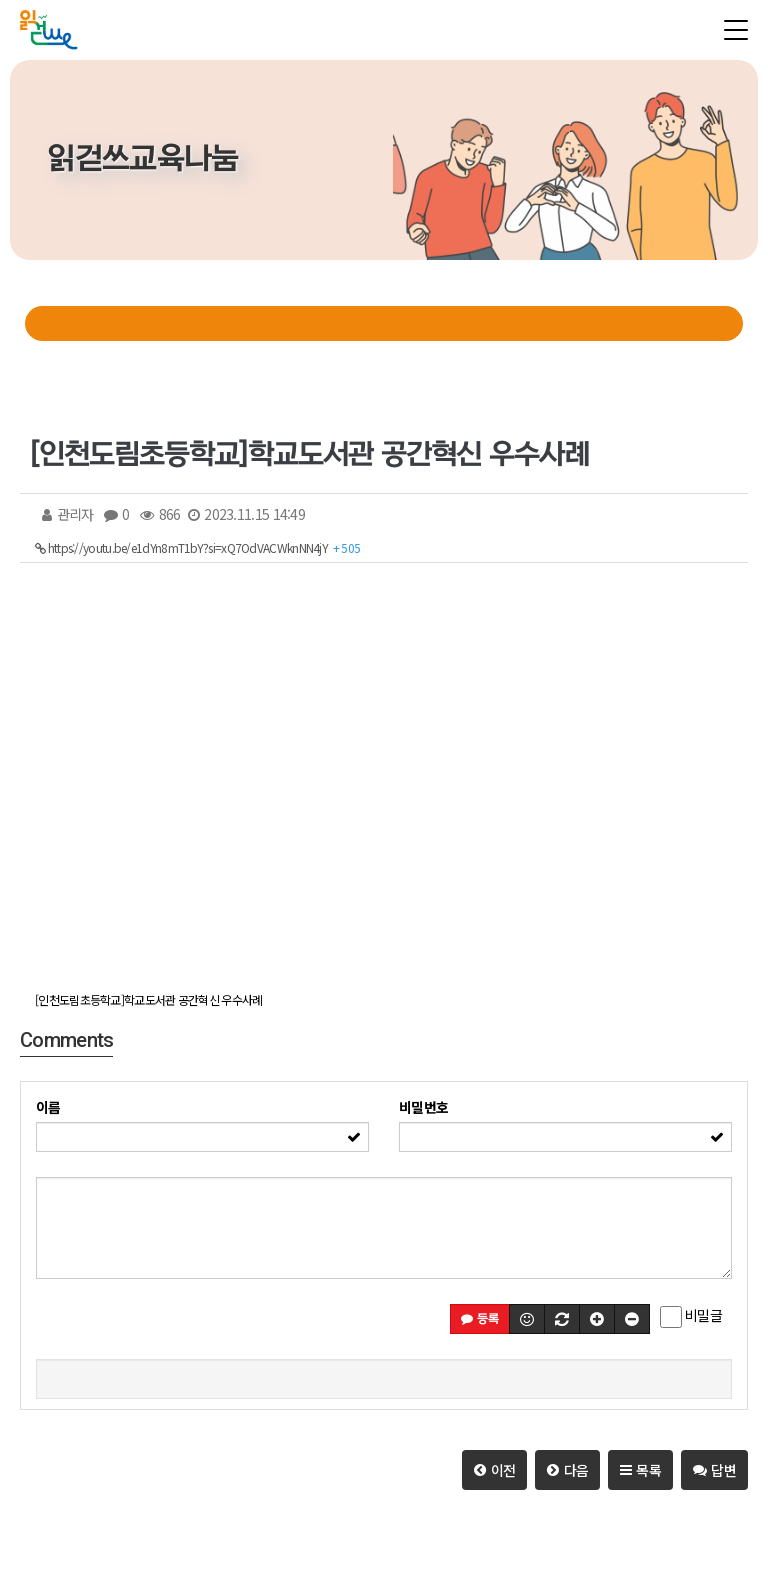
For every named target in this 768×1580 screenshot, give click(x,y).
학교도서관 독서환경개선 (383, 323)
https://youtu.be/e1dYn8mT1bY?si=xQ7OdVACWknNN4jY (197, 547)
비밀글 (691, 1316)
